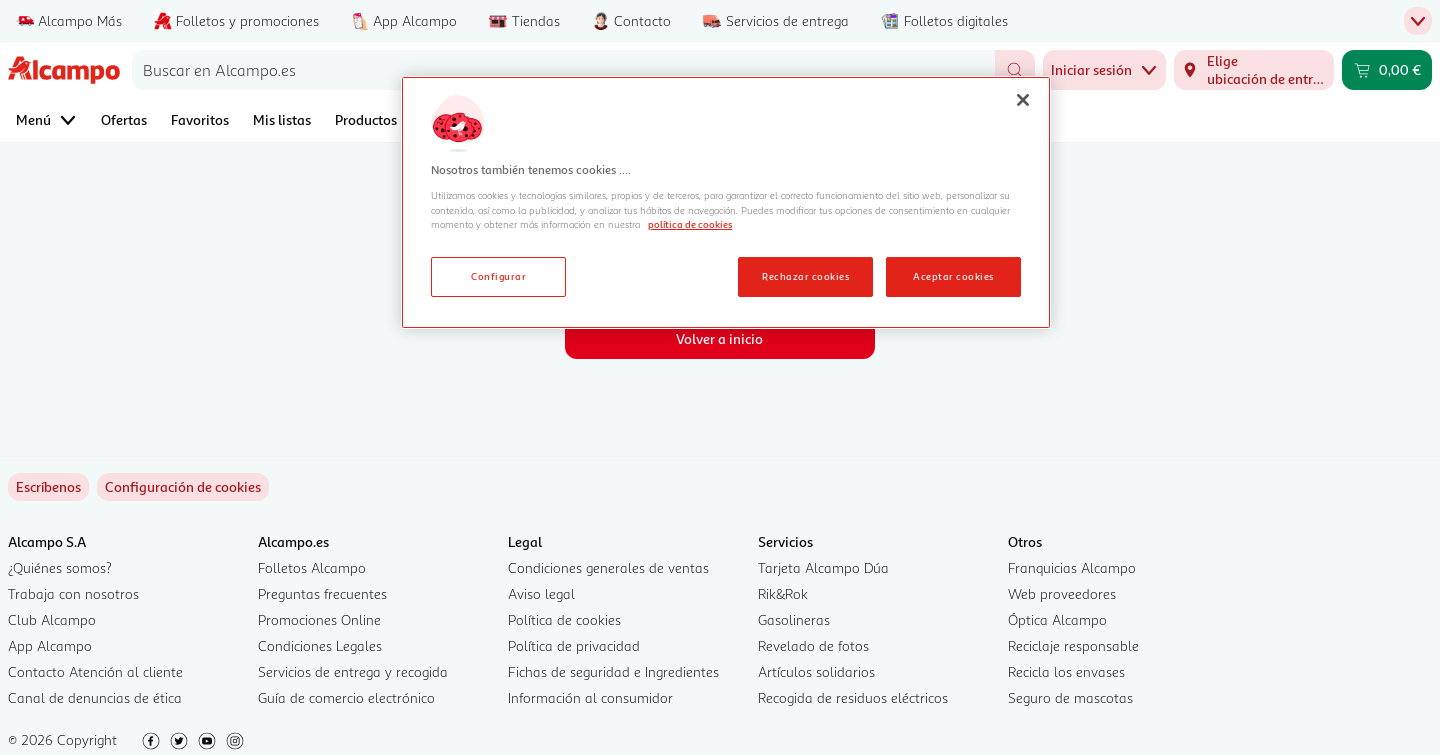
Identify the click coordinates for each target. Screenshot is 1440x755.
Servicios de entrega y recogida (353, 671)
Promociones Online (319, 619)
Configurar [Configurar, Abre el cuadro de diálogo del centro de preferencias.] (498, 276)
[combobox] (563, 70)
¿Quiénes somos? (60, 567)
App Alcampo (50, 645)
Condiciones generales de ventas (608, 567)
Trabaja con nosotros (73, 593)
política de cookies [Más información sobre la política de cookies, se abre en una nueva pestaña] (690, 224)
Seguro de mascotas (1070, 697)
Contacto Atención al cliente (95, 671)
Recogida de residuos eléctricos (853, 697)
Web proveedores (1062, 593)
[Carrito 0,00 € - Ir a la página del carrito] (1387, 70)
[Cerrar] (1023, 100)
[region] (726, 203)
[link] (183, 487)
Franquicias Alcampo (1072, 567)
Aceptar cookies (953, 276)
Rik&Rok (783, 593)
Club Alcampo (52, 619)
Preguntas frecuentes (322, 593)
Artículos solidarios (816, 671)
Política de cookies (564, 619)
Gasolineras (794, 619)
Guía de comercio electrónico (346, 697)
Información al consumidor (590, 697)
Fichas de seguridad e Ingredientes (613, 671)
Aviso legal (541, 593)
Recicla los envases (1066, 671)
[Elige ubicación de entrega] (1254, 70)
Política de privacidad (574, 645)
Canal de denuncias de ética (95, 697)
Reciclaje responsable (1073, 645)
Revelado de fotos (813, 645)
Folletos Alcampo (312, 567)
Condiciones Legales (320, 645)
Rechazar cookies (805, 276)
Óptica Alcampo (1057, 619)
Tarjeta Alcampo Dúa (823, 567)
